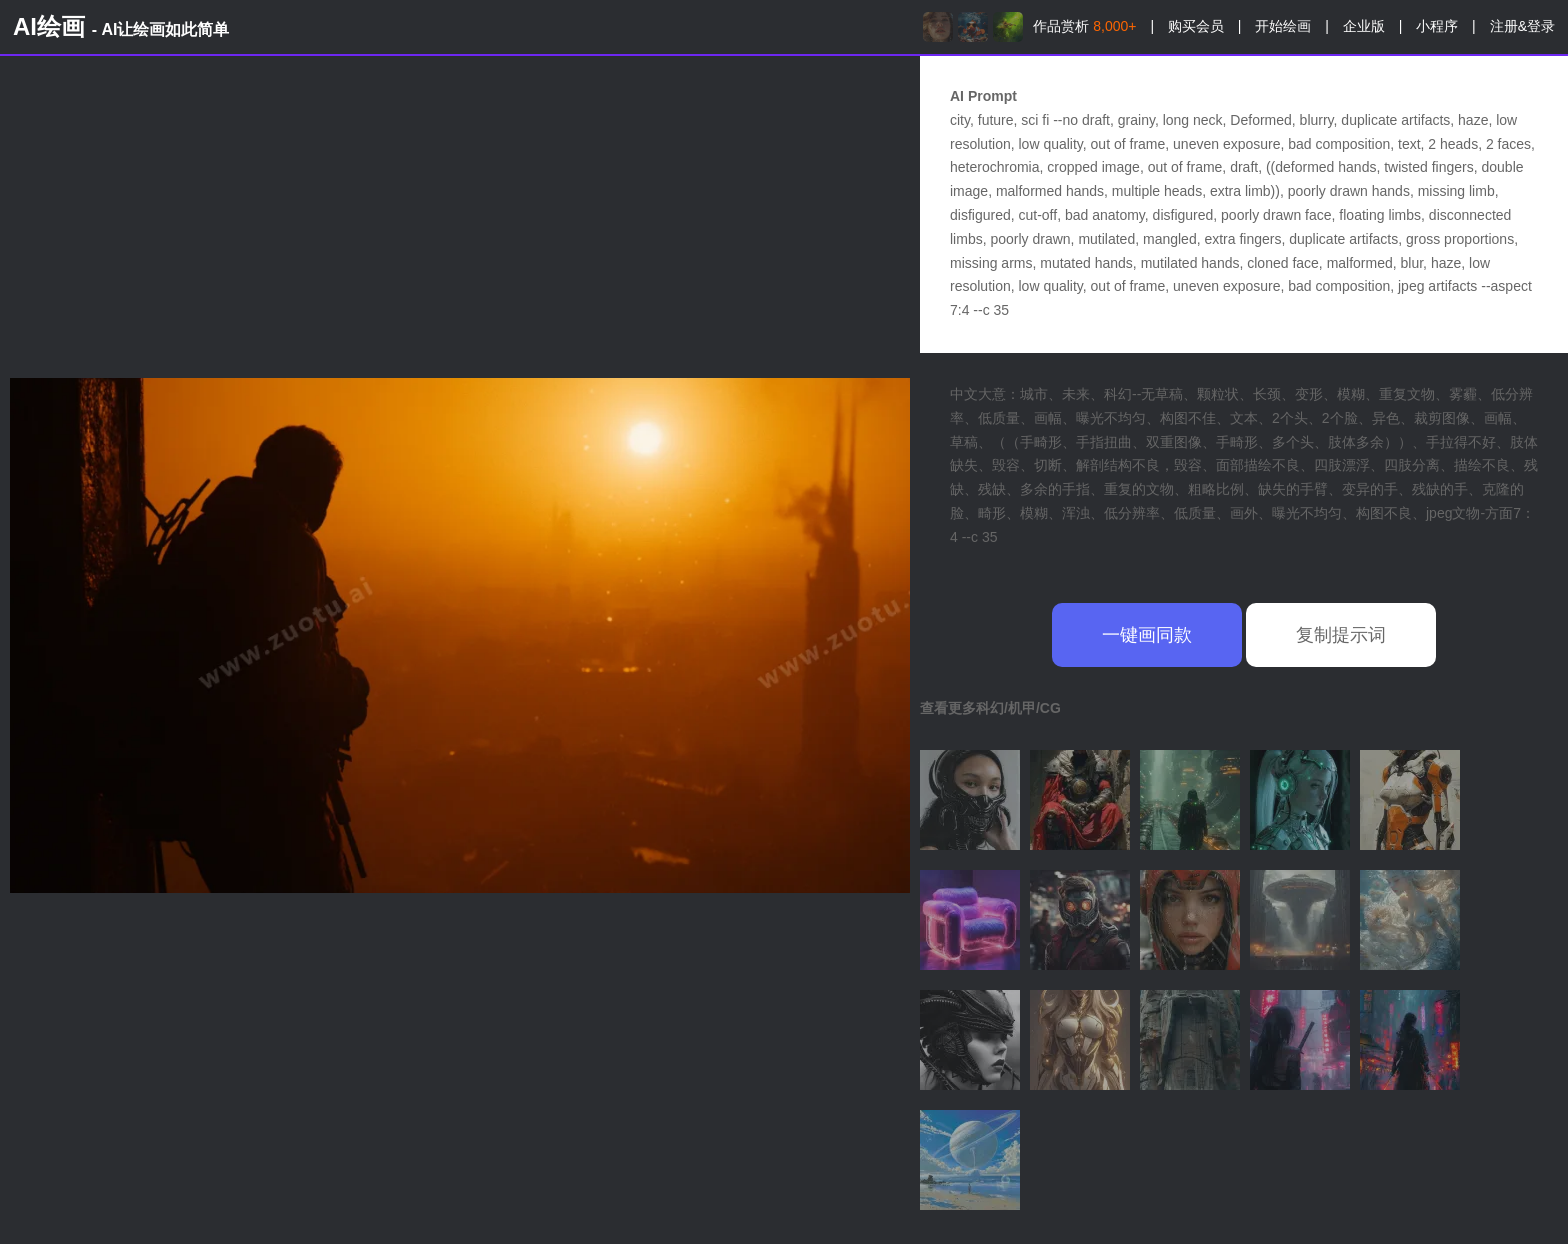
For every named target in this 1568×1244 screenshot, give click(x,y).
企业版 (1364, 26)
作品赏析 (1084, 26)
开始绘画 (1283, 26)
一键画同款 (1147, 635)
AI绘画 (121, 26)
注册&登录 (1522, 26)
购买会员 (1196, 26)
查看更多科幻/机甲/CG (990, 708)
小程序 (1437, 26)
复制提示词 (1341, 635)
